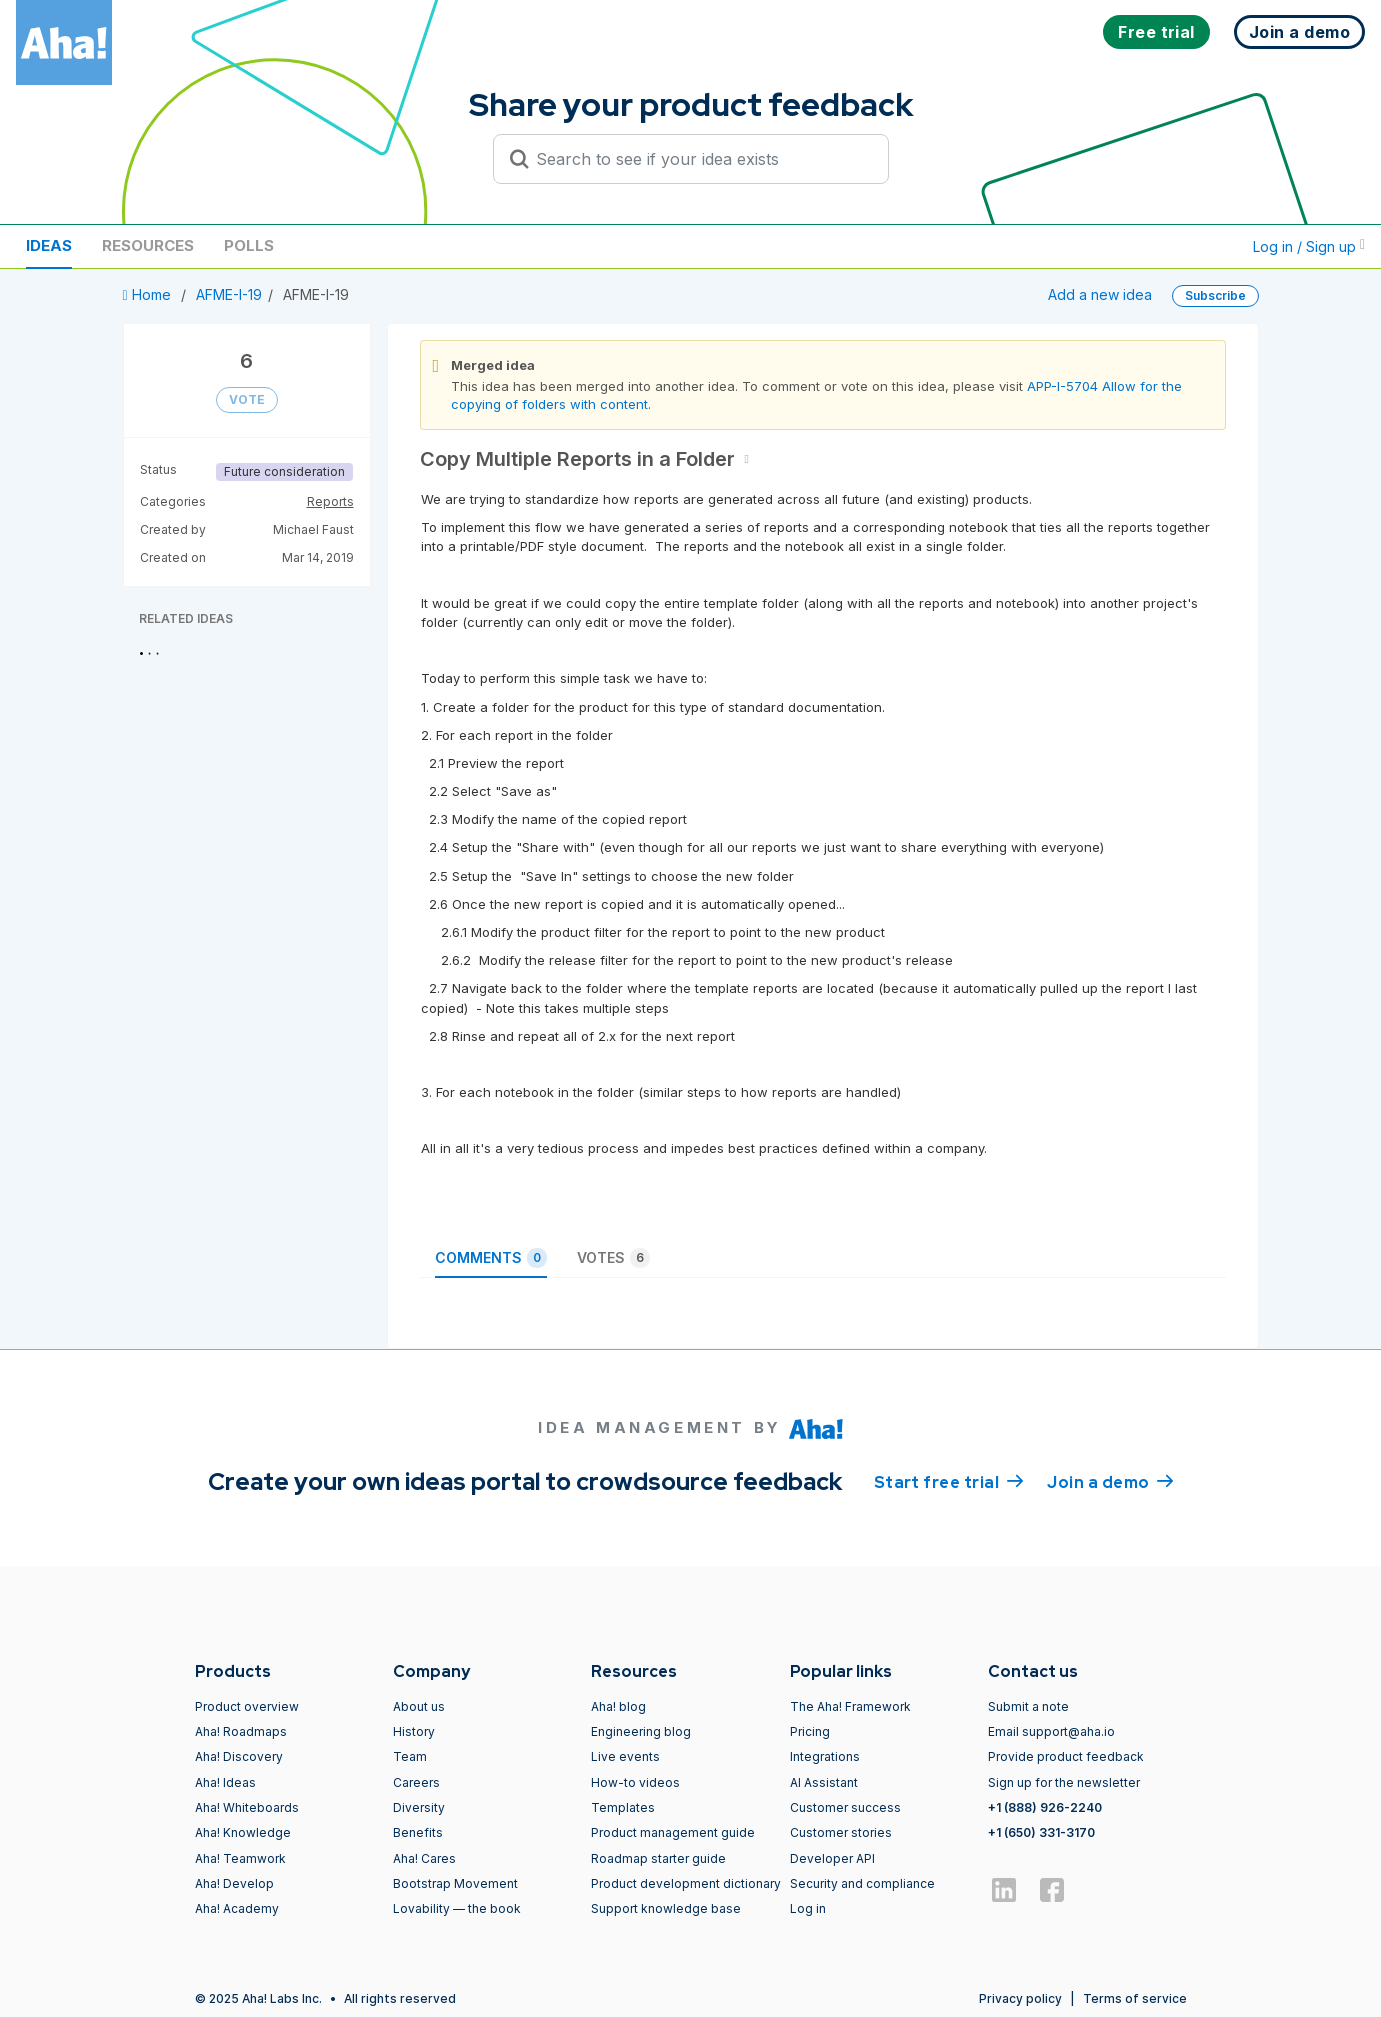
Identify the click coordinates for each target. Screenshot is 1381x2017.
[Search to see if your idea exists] (700, 159)
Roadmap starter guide (658, 1858)
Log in (808, 1908)
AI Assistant (824, 1782)
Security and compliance (862, 1883)
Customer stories (841, 1832)
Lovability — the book (457, 1908)
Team (410, 1756)
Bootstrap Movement (455, 1883)
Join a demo (1110, 1481)
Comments (491, 1258)
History (414, 1731)
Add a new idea (1100, 294)
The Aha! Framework (850, 1706)
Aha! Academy (237, 1908)
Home (149, 294)
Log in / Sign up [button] (1309, 246)
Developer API (832, 1858)
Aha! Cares (424, 1858)
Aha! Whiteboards (247, 1807)
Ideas (49, 245)
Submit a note (1028, 1706)
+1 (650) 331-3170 (1041, 1832)
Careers (416, 1782)
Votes (613, 1258)
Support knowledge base (666, 1908)
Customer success (845, 1807)
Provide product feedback (1066, 1756)
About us (419, 1706)
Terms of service (1135, 1998)
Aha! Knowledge (243, 1832)
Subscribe (1215, 295)
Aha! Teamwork (240, 1858)
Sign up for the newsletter (1064, 1782)
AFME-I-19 (229, 294)
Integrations (825, 1756)
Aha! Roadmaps (241, 1731)
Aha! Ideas (225, 1782)
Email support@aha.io (1051, 1731)
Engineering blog (641, 1731)
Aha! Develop (234, 1883)
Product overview (247, 1706)
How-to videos (635, 1782)
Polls (249, 245)
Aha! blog (618, 1706)
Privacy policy (1020, 1998)
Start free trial (949, 1481)
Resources (148, 245)
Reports (330, 501)
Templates (623, 1807)
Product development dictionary (686, 1883)
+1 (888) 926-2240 (1045, 1807)
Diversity (419, 1807)
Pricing (810, 1731)
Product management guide (673, 1832)
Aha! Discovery (239, 1756)
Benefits (418, 1832)
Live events (625, 1756)
